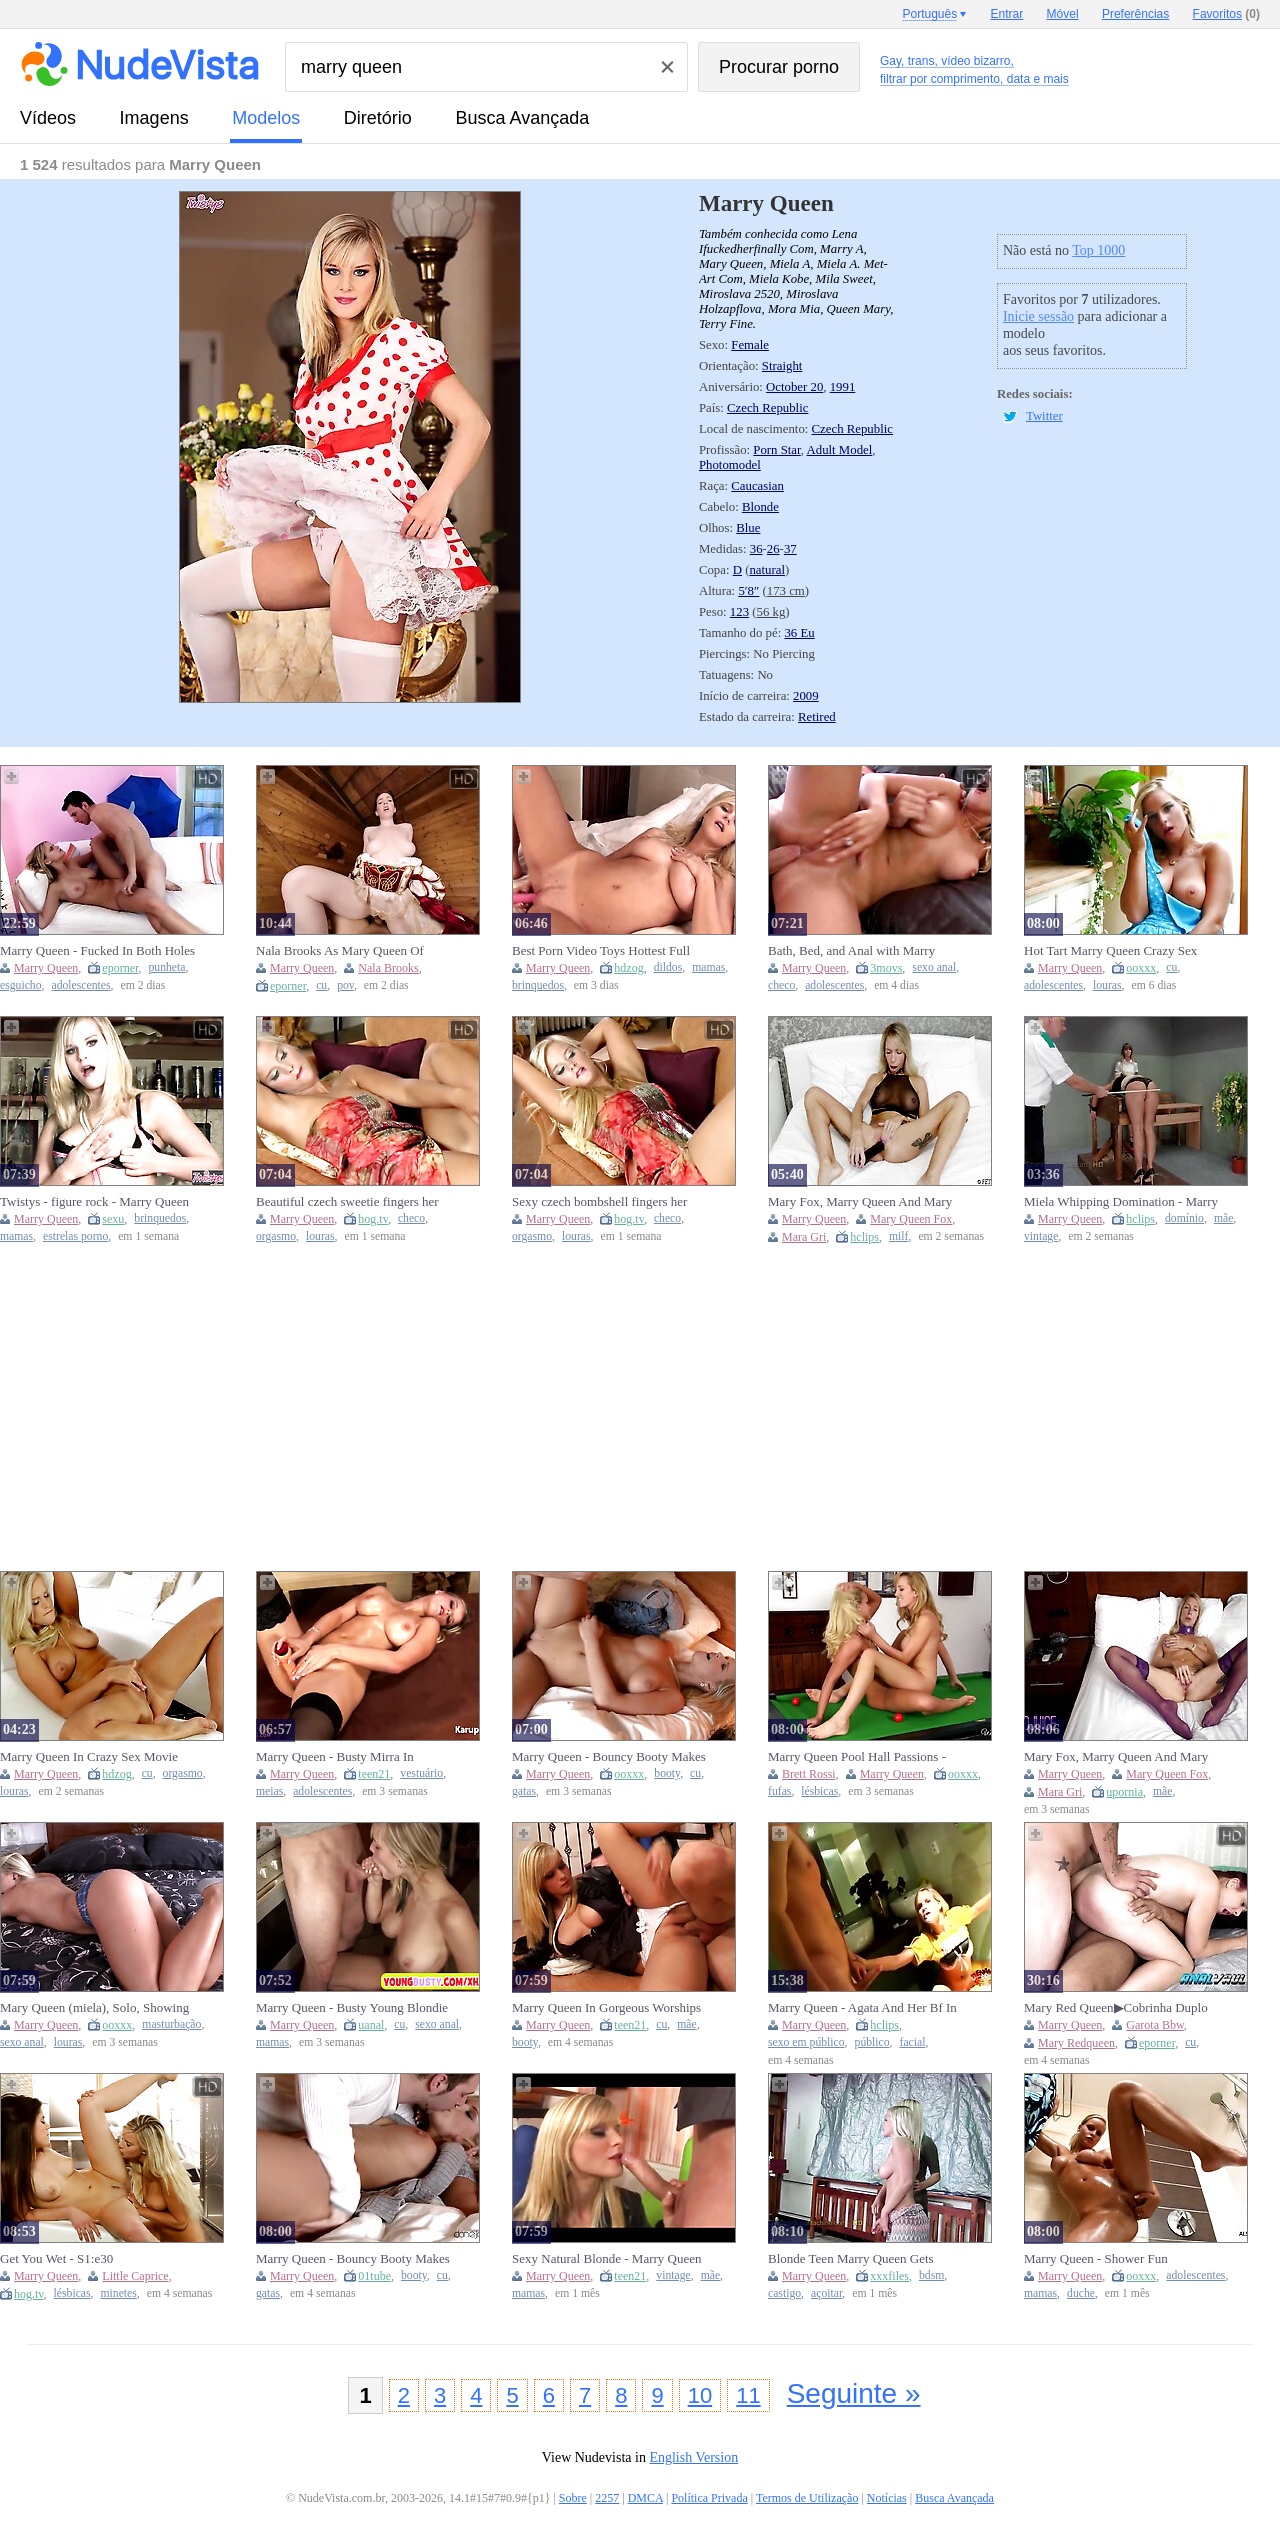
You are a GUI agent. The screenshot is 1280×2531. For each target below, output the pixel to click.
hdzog (628, 968)
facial (913, 2042)
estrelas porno (75, 1236)
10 (700, 2395)
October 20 (794, 387)
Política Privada (709, 2498)
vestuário (421, 1773)
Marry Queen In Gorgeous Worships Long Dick (606, 2008)
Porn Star (776, 450)
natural (767, 570)
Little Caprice (135, 2276)
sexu (113, 1219)
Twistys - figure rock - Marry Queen (94, 1201)
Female (750, 345)
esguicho (21, 985)
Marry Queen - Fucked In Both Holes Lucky (97, 951)
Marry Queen (46, 968)
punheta (166, 967)
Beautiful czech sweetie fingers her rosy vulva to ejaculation (347, 1202)
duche (1081, 2293)
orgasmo (276, 1236)
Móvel (1063, 14)
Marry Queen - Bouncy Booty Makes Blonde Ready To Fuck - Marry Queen (609, 1757)
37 (790, 549)
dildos (668, 967)
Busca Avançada (522, 118)
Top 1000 (1098, 250)
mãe (1223, 1218)
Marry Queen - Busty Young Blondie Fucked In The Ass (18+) (352, 2008)
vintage (1041, 1236)
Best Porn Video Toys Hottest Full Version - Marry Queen (601, 951)
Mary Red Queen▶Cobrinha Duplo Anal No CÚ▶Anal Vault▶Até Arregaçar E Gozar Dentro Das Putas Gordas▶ (1120, 2008)
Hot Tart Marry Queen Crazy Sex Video (1110, 951)
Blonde (760, 507)
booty (667, 1773)
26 (773, 549)
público (872, 2042)
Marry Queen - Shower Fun (1096, 2258)
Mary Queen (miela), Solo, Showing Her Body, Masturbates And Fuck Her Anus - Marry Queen (98, 2008)
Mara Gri (804, 1237)
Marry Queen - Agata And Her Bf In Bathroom (862, 2008)
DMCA (645, 2498)
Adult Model (840, 450)
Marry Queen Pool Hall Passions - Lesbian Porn (857, 1757)
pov (345, 985)
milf (898, 1236)
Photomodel (730, 465)
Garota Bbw (1155, 2025)
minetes (118, 2293)
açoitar (826, 2293)
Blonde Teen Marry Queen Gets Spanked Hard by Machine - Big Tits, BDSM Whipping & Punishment (865, 2259)
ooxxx (1141, 968)
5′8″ (748, 591)
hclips (864, 1237)
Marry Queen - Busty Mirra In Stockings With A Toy (335, 1757)
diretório (378, 118)
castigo (784, 2293)
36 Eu (799, 633)
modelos (266, 118)
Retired (817, 717)
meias (269, 1791)
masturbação (171, 2024)
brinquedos (538, 985)
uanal (371, 2025)
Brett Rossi (809, 1774)
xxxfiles (889, 2276)
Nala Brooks (388, 968)
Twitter (1044, 416)
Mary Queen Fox (911, 1219)
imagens (154, 118)
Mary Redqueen (1076, 2043)
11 (748, 2395)
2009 (806, 696)
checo (781, 985)
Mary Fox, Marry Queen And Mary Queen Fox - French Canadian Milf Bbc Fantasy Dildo (860, 1202)
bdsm (931, 2275)
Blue (748, 528)
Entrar (1007, 14)
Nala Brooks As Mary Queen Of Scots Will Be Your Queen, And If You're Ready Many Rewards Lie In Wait (349, 951)
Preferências (1135, 14)
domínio (1184, 1218)
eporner (120, 968)
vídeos (48, 118)
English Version (693, 2457)
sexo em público (806, 2042)
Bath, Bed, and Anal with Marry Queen (851, 951)
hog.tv (373, 1219)
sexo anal (934, 967)
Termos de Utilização (807, 2498)
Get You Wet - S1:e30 (56, 2258)
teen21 (374, 1774)
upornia (1124, 1792)
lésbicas (819, 1791)
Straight (782, 366)
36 (756, 549)
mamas (708, 967)
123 (739, 612)
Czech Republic (767, 408)
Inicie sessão (1038, 316)
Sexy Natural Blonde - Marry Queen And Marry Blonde (607, 2259)
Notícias (887, 2498)
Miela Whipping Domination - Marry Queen (1121, 1202)
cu (321, 985)
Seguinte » (854, 2393)
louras (1107, 985)
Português (929, 14)
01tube (374, 2276)
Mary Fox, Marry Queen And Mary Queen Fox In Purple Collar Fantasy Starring (1118, 1757)
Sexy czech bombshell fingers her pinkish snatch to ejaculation (599, 1202)
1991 (843, 387)
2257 (607, 2498)
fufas (779, 1791)
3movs (886, 968)
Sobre (573, 2498)
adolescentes (80, 985)
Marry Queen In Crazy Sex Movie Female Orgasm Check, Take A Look (96, 1757)
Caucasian (757, 486)
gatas (524, 1791)
